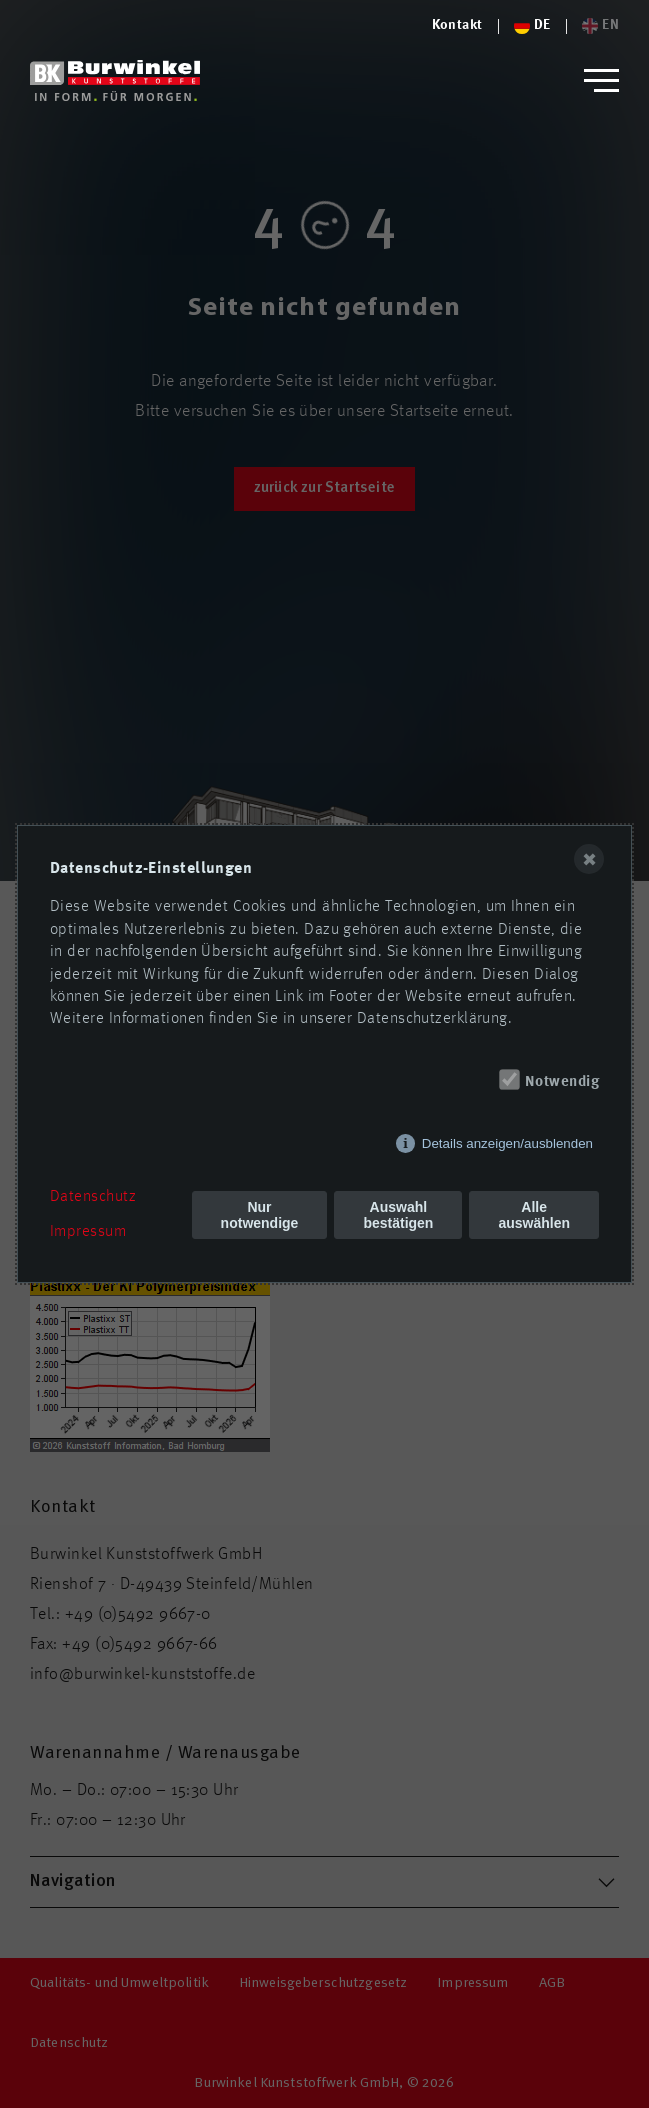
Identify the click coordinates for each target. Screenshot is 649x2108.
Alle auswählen (534, 1215)
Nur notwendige (260, 1215)
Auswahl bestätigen (398, 1215)
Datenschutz (93, 1197)
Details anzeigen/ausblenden (507, 1143)
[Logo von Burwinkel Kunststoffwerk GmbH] (115, 80)
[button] (601, 80)
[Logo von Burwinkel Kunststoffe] (457, 26)
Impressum (88, 1232)
